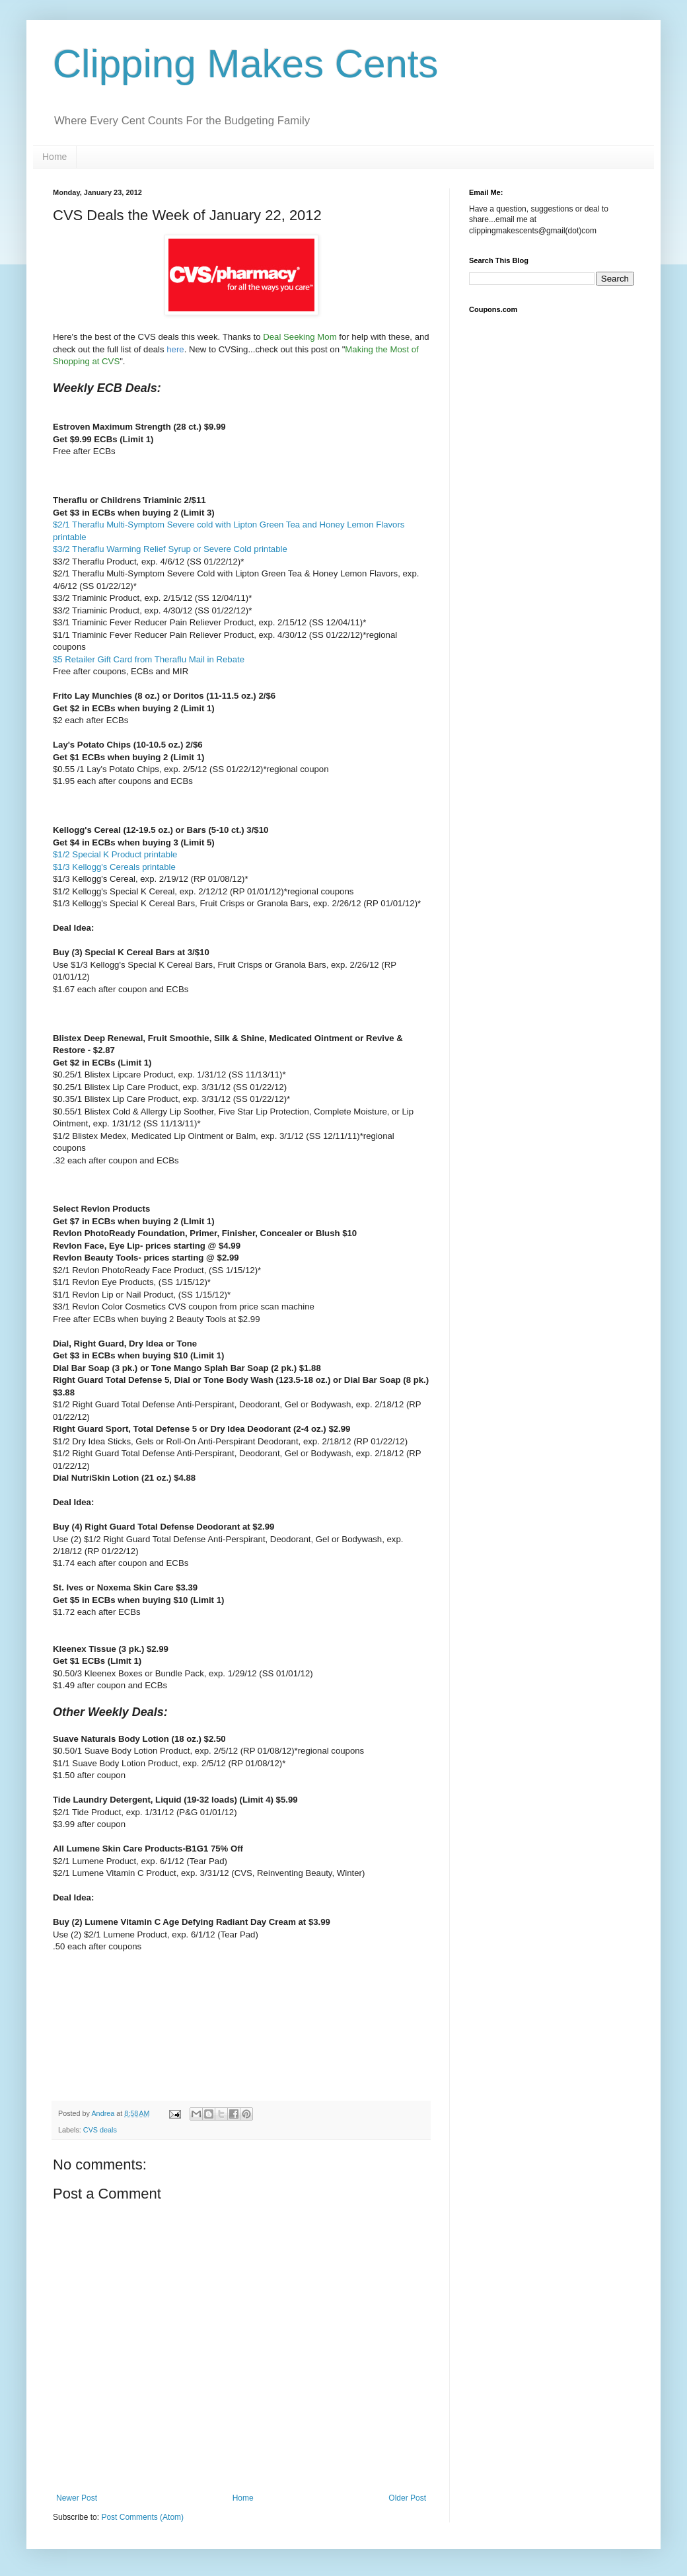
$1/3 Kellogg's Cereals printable (114, 867)
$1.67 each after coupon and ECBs (120, 989)
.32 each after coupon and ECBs (116, 1160)
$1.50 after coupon (89, 1775)
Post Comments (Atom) (142, 2517)
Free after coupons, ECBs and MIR (120, 671)
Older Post (407, 2498)
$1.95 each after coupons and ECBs (123, 781)
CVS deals (100, 2130)
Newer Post (76, 2498)
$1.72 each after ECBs (97, 1612)
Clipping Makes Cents (246, 64)
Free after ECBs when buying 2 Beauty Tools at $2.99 (156, 1319)
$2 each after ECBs (90, 720)
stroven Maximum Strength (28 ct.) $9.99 (142, 427)
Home (54, 156)
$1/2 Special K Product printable (115, 854)
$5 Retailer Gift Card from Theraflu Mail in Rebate (148, 659)
